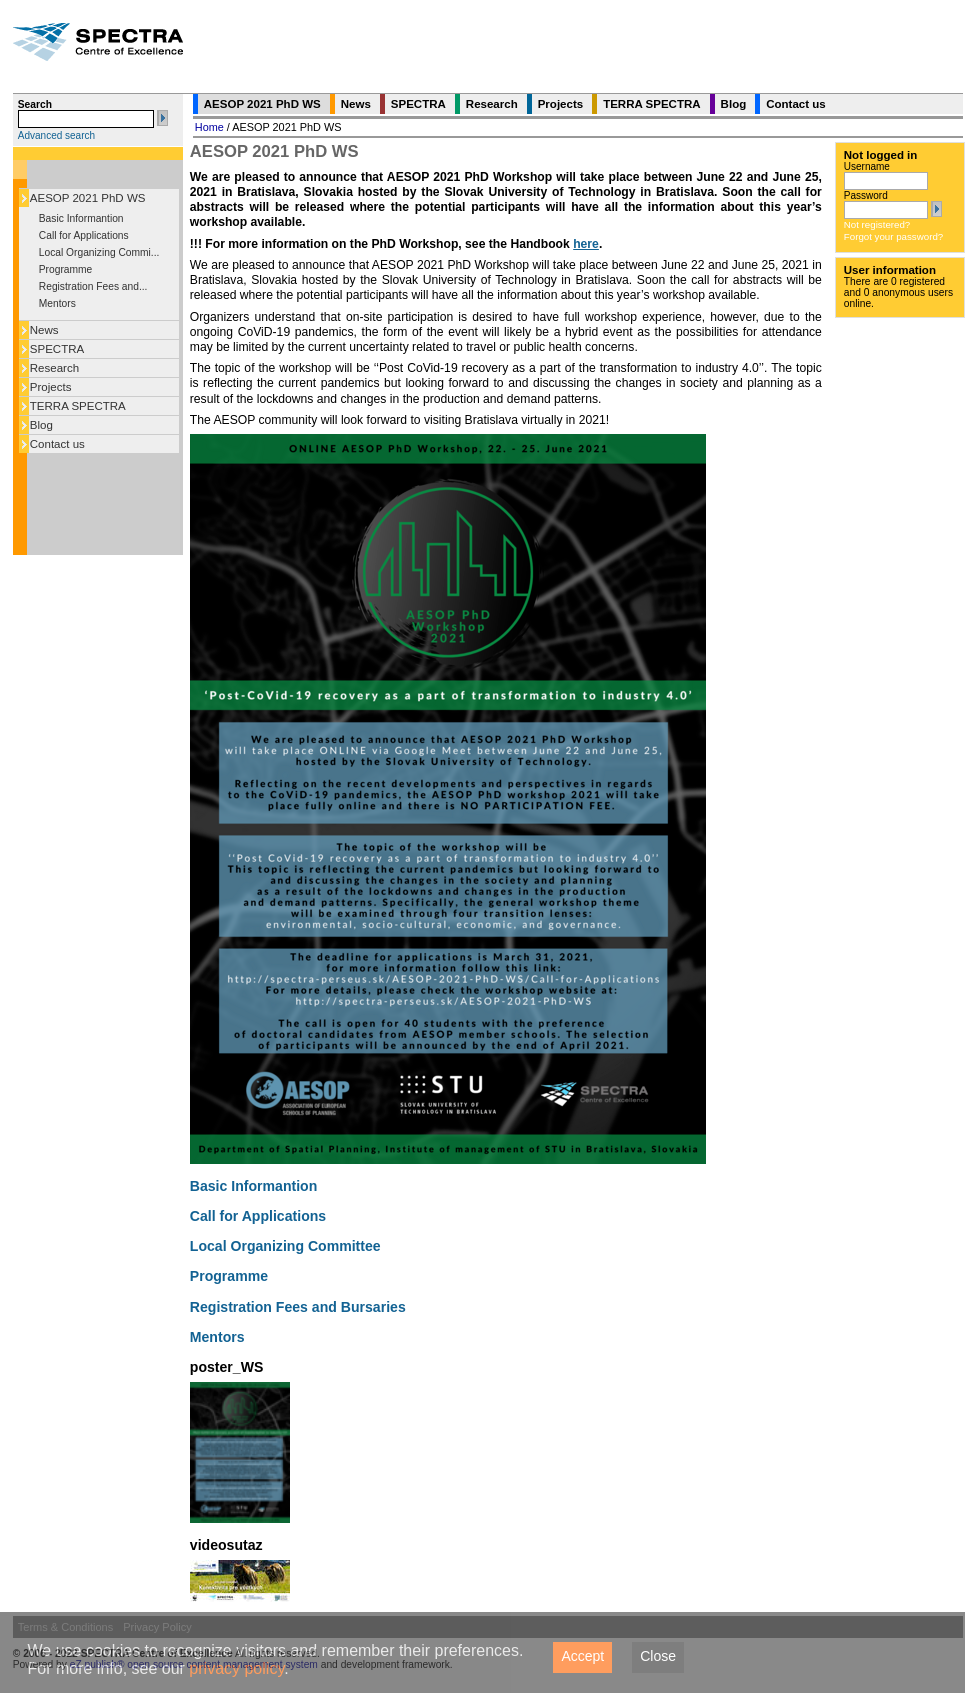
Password (866, 195)
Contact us (57, 444)
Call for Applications (84, 235)
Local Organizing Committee (285, 1246)
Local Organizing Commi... (99, 252)
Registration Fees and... (93, 286)
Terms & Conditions (65, 1627)
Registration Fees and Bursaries (298, 1307)
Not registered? (877, 224)
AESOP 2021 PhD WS (88, 198)
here (586, 244)
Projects (51, 387)
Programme (65, 269)
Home (209, 127)
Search (35, 104)
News (44, 330)
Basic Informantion (81, 218)
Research (54, 368)
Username (867, 166)
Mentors (57, 303)
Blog (41, 425)
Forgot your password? (893, 236)
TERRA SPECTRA (78, 406)
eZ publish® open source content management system (195, 1664)
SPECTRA (57, 349)
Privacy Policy (157, 1627)
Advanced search (56, 135)
